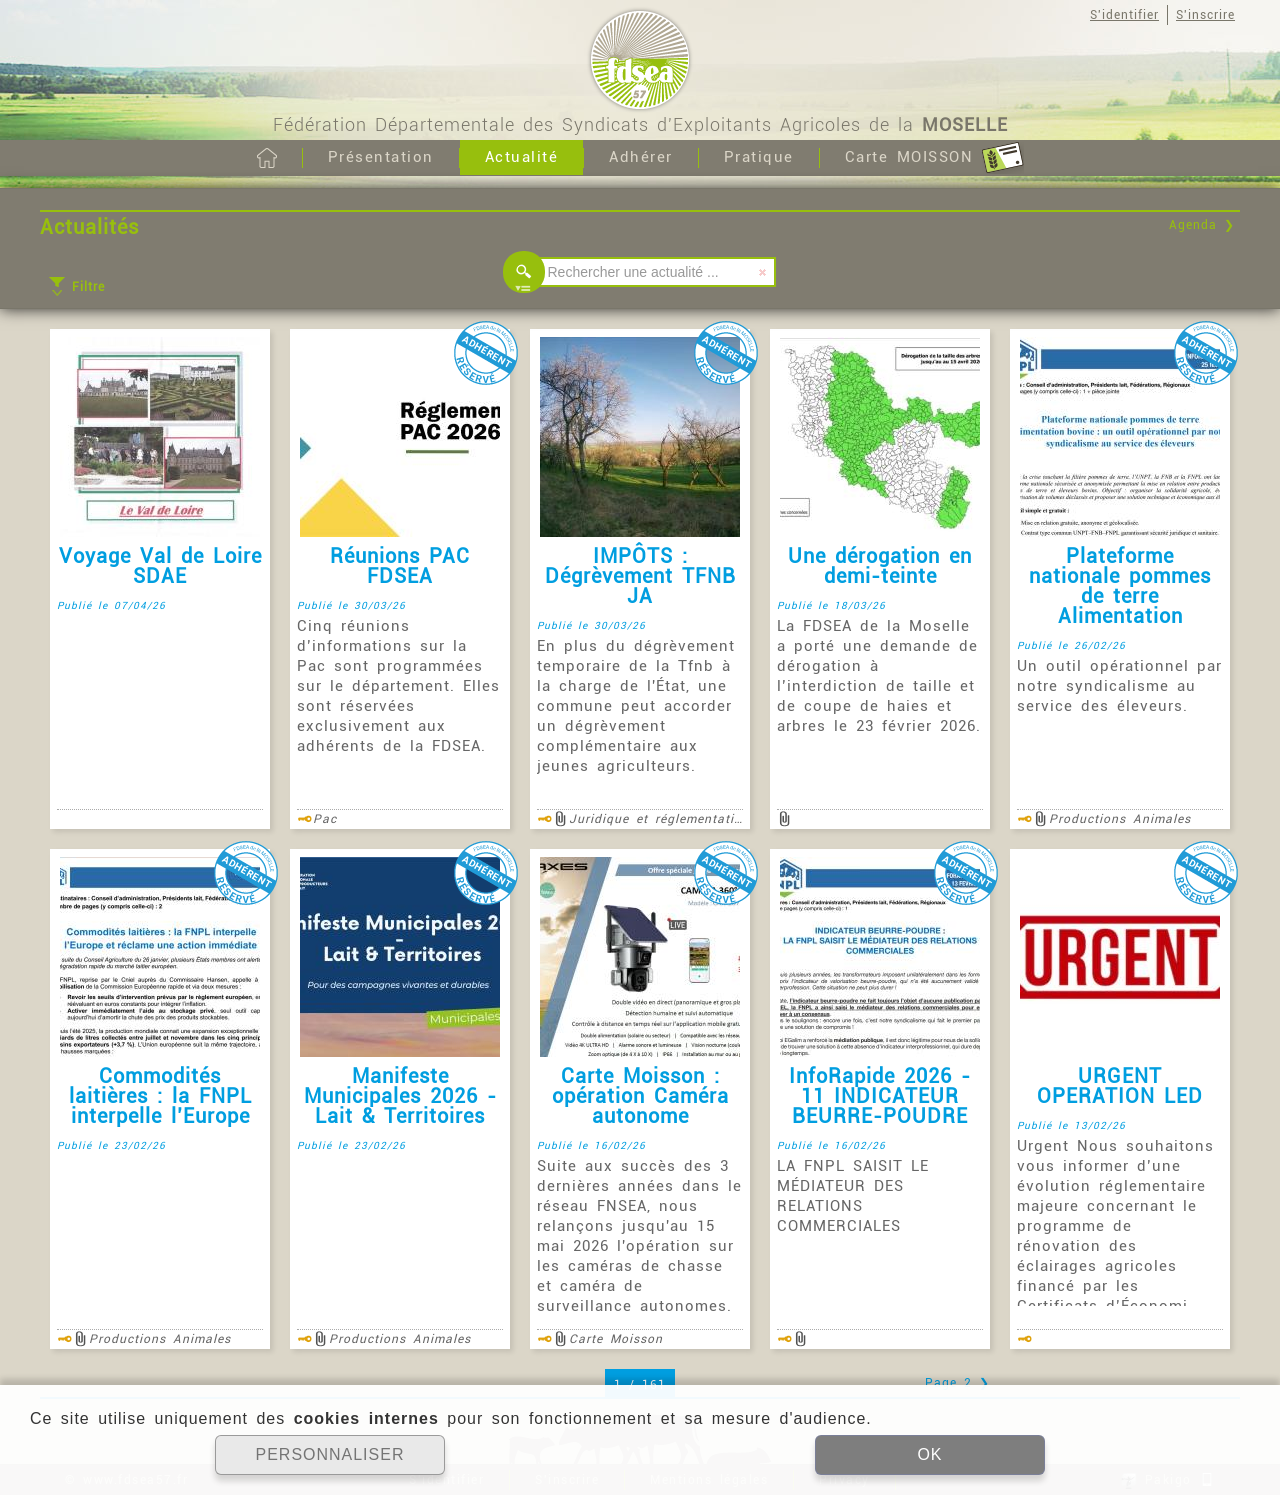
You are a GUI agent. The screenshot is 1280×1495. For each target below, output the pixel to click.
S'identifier (1124, 15)
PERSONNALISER (329, 1454)
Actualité (522, 157)
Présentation (381, 157)
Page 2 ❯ (957, 1383)
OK (929, 1454)
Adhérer (641, 157)
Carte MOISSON (934, 158)
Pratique (759, 157)
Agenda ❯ (1202, 225)
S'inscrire (1205, 15)
